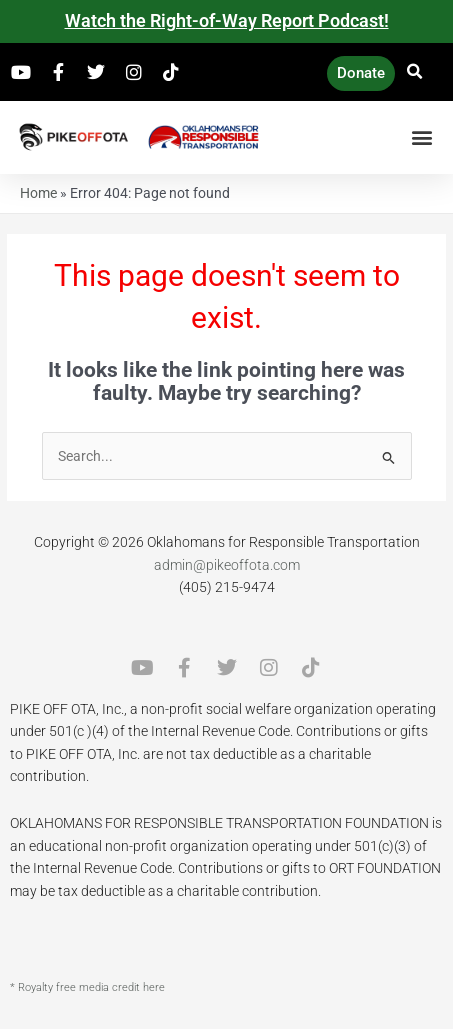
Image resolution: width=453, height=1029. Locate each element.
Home (38, 193)
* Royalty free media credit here (87, 987)
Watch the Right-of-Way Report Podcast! (227, 20)
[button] (415, 71)
